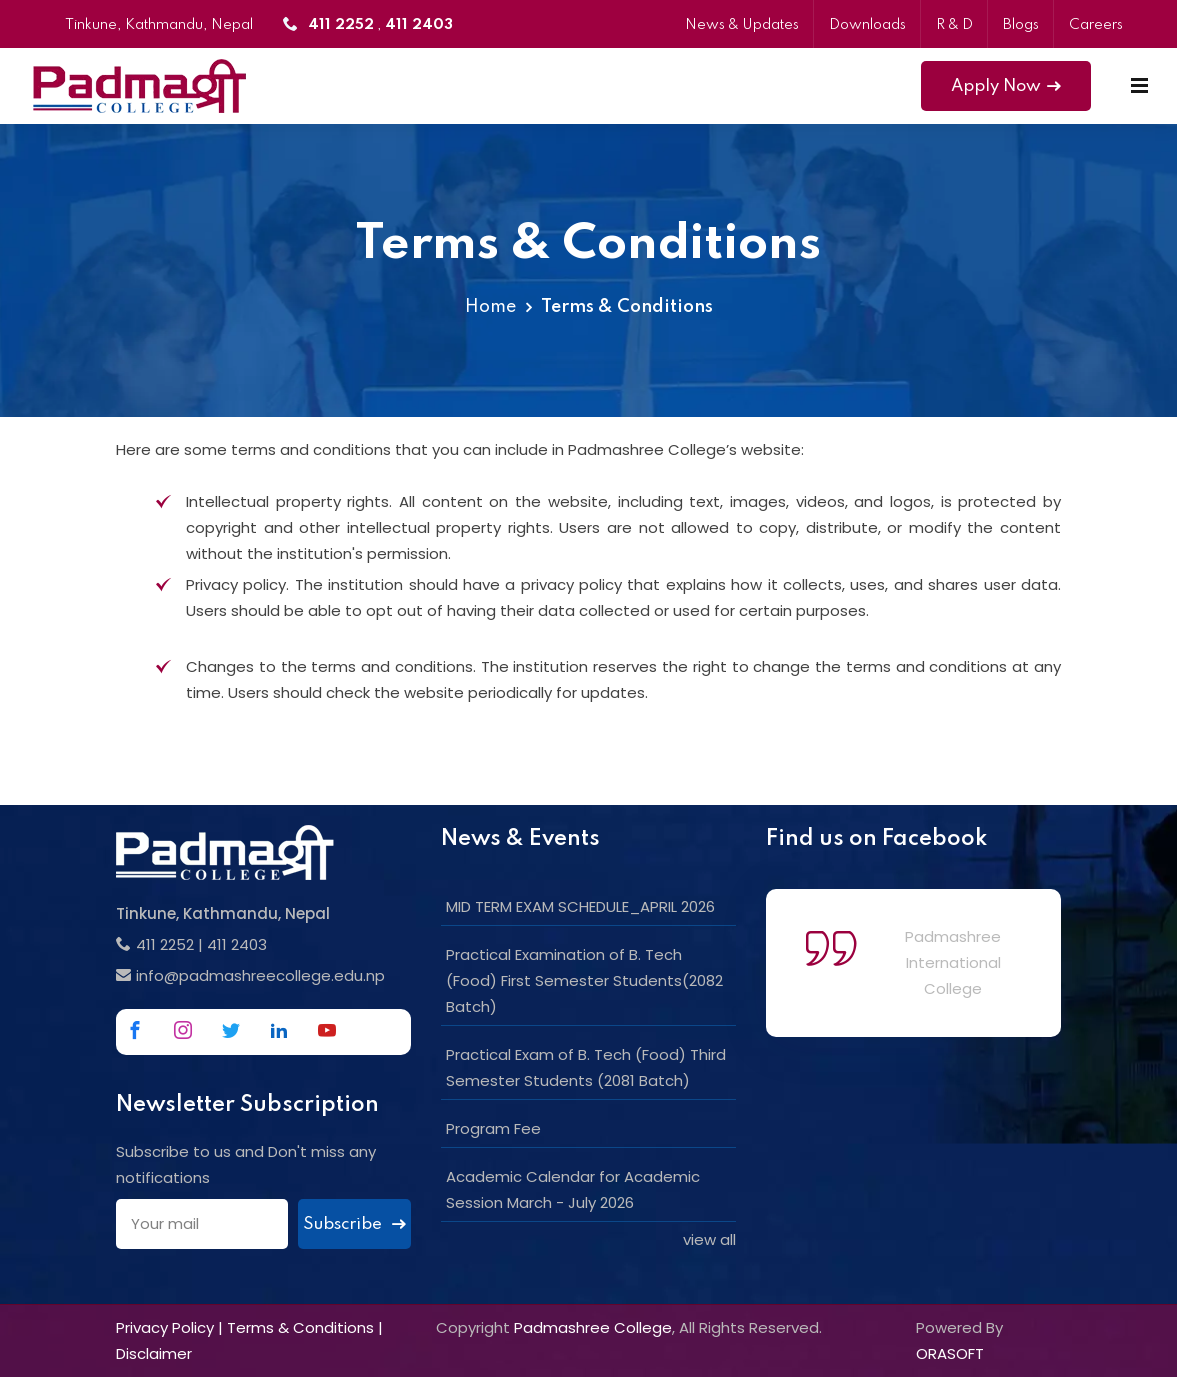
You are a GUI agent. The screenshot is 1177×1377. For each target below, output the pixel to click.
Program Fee (493, 1128)
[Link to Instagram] (183, 1030)
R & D (954, 25)
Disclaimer (154, 1353)
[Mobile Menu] (1139, 86)
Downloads (867, 25)
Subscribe (354, 1224)
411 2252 (165, 944)
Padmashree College (593, 1327)
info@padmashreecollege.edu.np (260, 975)
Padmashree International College (953, 962)
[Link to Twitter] (231, 1030)
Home (490, 307)
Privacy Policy (165, 1327)
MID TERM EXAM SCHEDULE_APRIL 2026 (580, 906)
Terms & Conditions (300, 1327)
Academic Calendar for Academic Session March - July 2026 (573, 1189)
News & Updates (742, 25)
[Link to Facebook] (135, 1030)
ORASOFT (950, 1353)
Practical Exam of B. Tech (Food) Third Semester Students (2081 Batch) (586, 1067)
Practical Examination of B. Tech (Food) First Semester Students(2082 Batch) (584, 980)
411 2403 (237, 944)
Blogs (1021, 25)
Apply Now (1006, 86)
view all (709, 1239)
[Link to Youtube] (327, 1030)
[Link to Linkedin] (279, 1030)
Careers (1096, 25)
